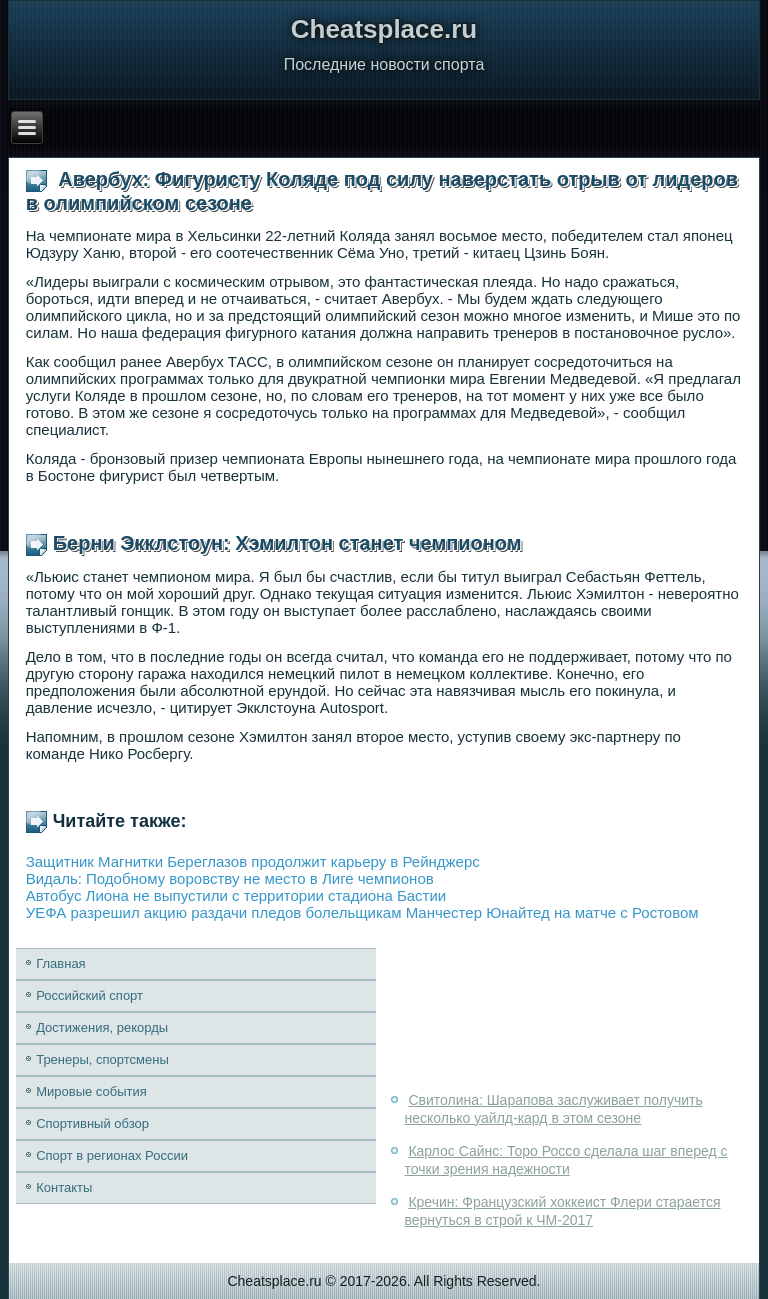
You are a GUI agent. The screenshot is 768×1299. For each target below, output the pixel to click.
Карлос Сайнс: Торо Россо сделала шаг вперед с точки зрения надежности (565, 1160)
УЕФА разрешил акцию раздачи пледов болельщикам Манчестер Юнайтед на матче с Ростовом (362, 912)
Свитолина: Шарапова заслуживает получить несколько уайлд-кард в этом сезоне (553, 1109)
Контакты (64, 1187)
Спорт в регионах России (112, 1155)
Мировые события (91, 1091)
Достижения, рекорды (102, 1027)
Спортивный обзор (92, 1123)
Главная (60, 963)
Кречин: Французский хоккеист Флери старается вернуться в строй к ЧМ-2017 (562, 1211)
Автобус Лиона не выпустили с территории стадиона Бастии (236, 895)
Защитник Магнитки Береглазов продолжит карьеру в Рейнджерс (253, 861)
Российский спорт (89, 995)
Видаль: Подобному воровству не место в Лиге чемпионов (230, 878)
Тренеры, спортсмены (102, 1059)
